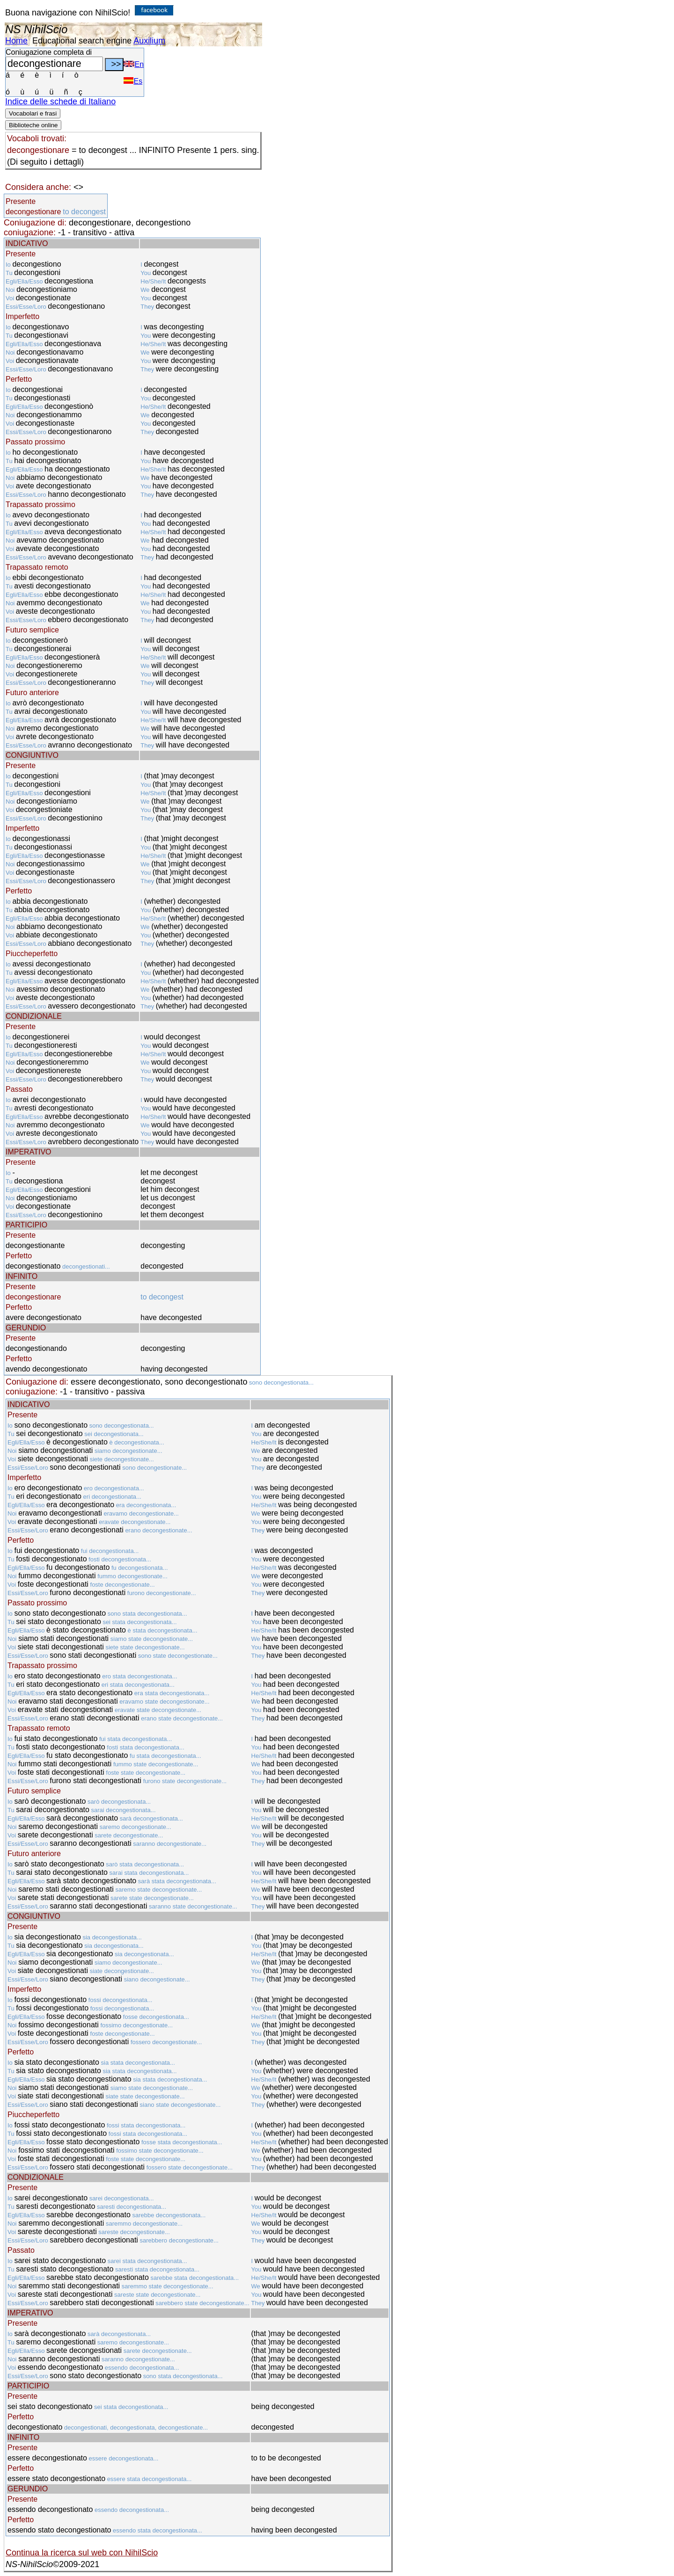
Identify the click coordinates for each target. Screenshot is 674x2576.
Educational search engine (82, 40)
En (134, 64)
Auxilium (149, 40)
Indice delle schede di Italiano (60, 101)
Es (133, 81)
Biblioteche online (33, 125)
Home (16, 40)
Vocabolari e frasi (33, 113)
